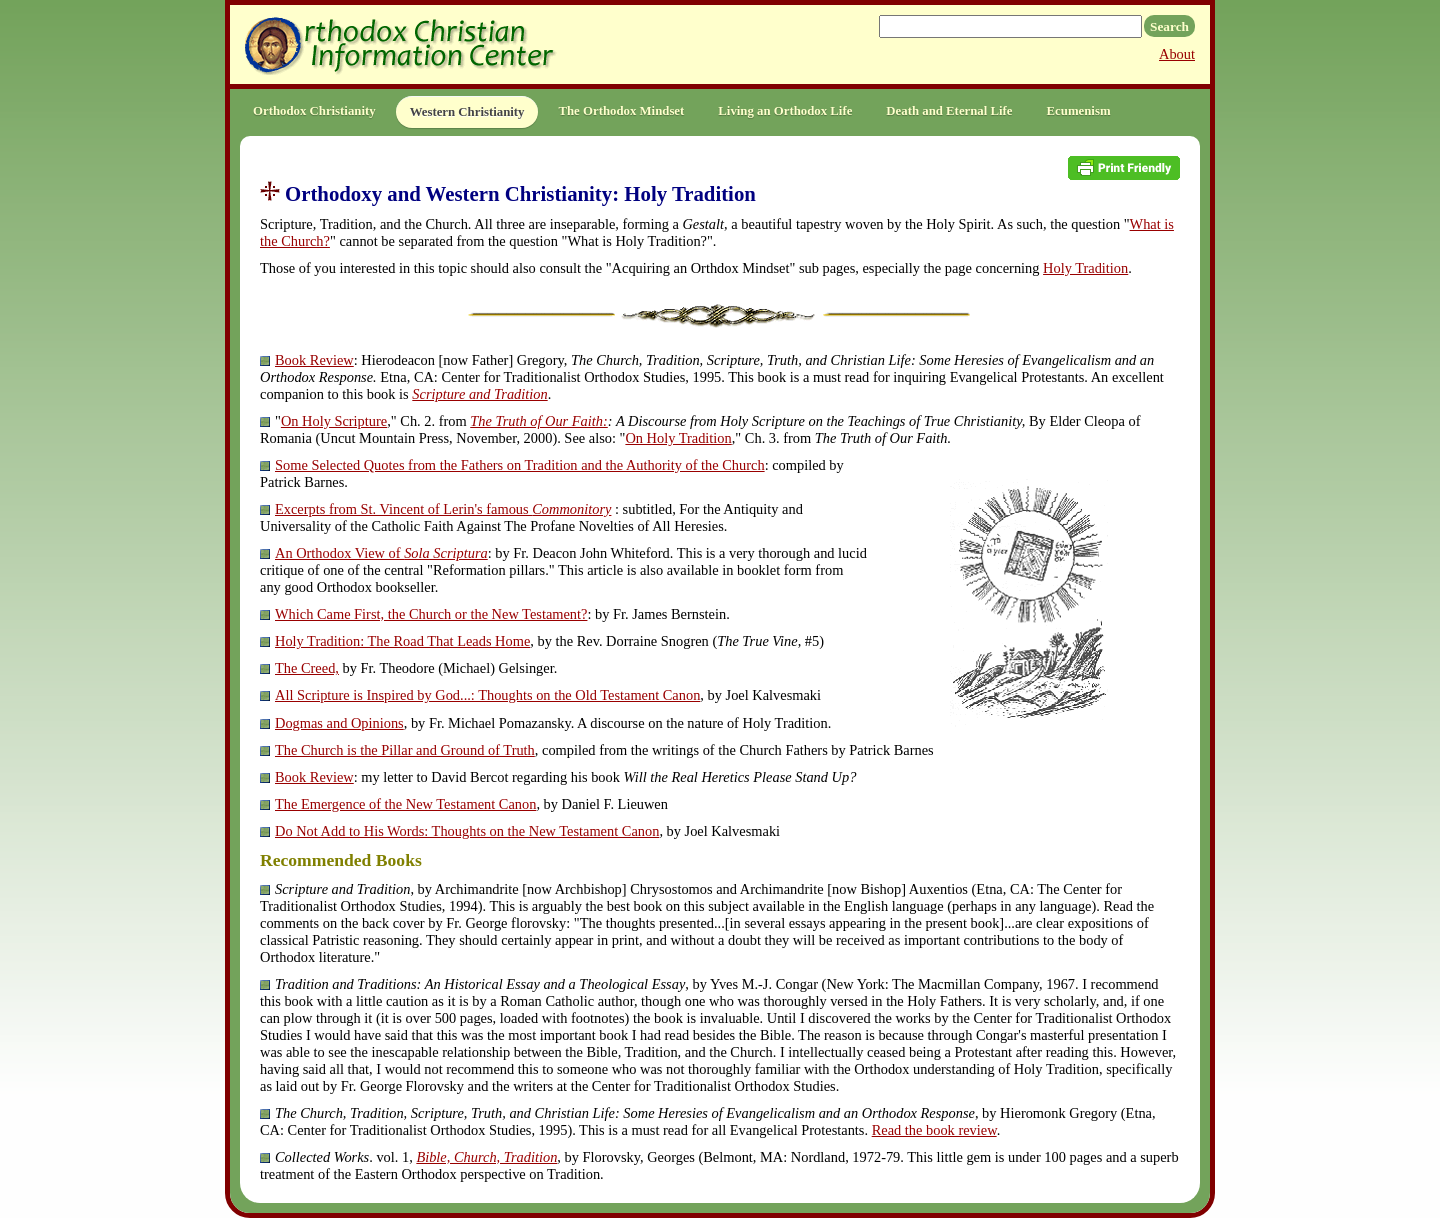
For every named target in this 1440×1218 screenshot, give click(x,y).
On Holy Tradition (678, 438)
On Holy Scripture (334, 421)
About (1177, 54)
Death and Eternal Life (949, 111)
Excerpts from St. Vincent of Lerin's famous (443, 509)
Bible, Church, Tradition (486, 1157)
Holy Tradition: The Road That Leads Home (402, 641)
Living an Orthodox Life (785, 111)
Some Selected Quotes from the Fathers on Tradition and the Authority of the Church (520, 465)
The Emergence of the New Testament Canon (405, 804)
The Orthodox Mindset (621, 111)
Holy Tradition (1085, 268)
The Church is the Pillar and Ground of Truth (405, 750)
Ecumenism (1079, 111)
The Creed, (307, 668)
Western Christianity (467, 112)
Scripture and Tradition (479, 394)
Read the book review (934, 1130)
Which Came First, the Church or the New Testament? (431, 614)
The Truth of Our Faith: (539, 421)
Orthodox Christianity (314, 111)
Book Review (314, 360)
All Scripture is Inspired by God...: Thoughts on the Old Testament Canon (487, 695)
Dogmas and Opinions (339, 723)
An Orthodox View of (381, 553)
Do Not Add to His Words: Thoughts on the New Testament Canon (467, 831)
